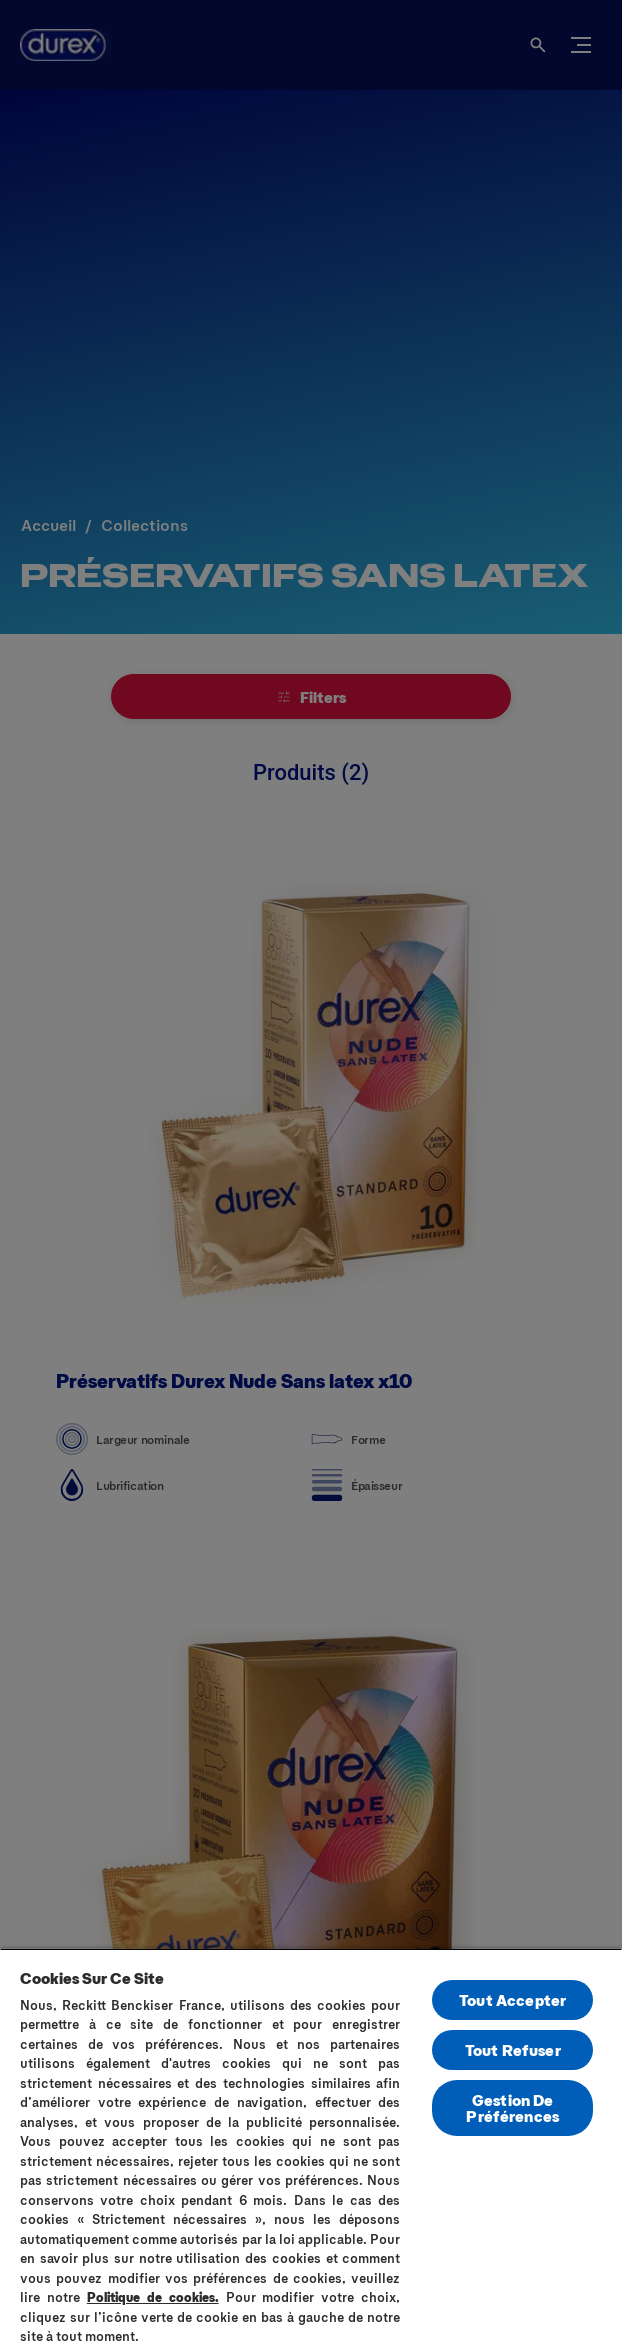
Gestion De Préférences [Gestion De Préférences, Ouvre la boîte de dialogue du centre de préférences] (512, 2107)
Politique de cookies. (153, 2297)
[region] (311, 2147)
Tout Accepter (512, 1999)
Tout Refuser (513, 2049)
